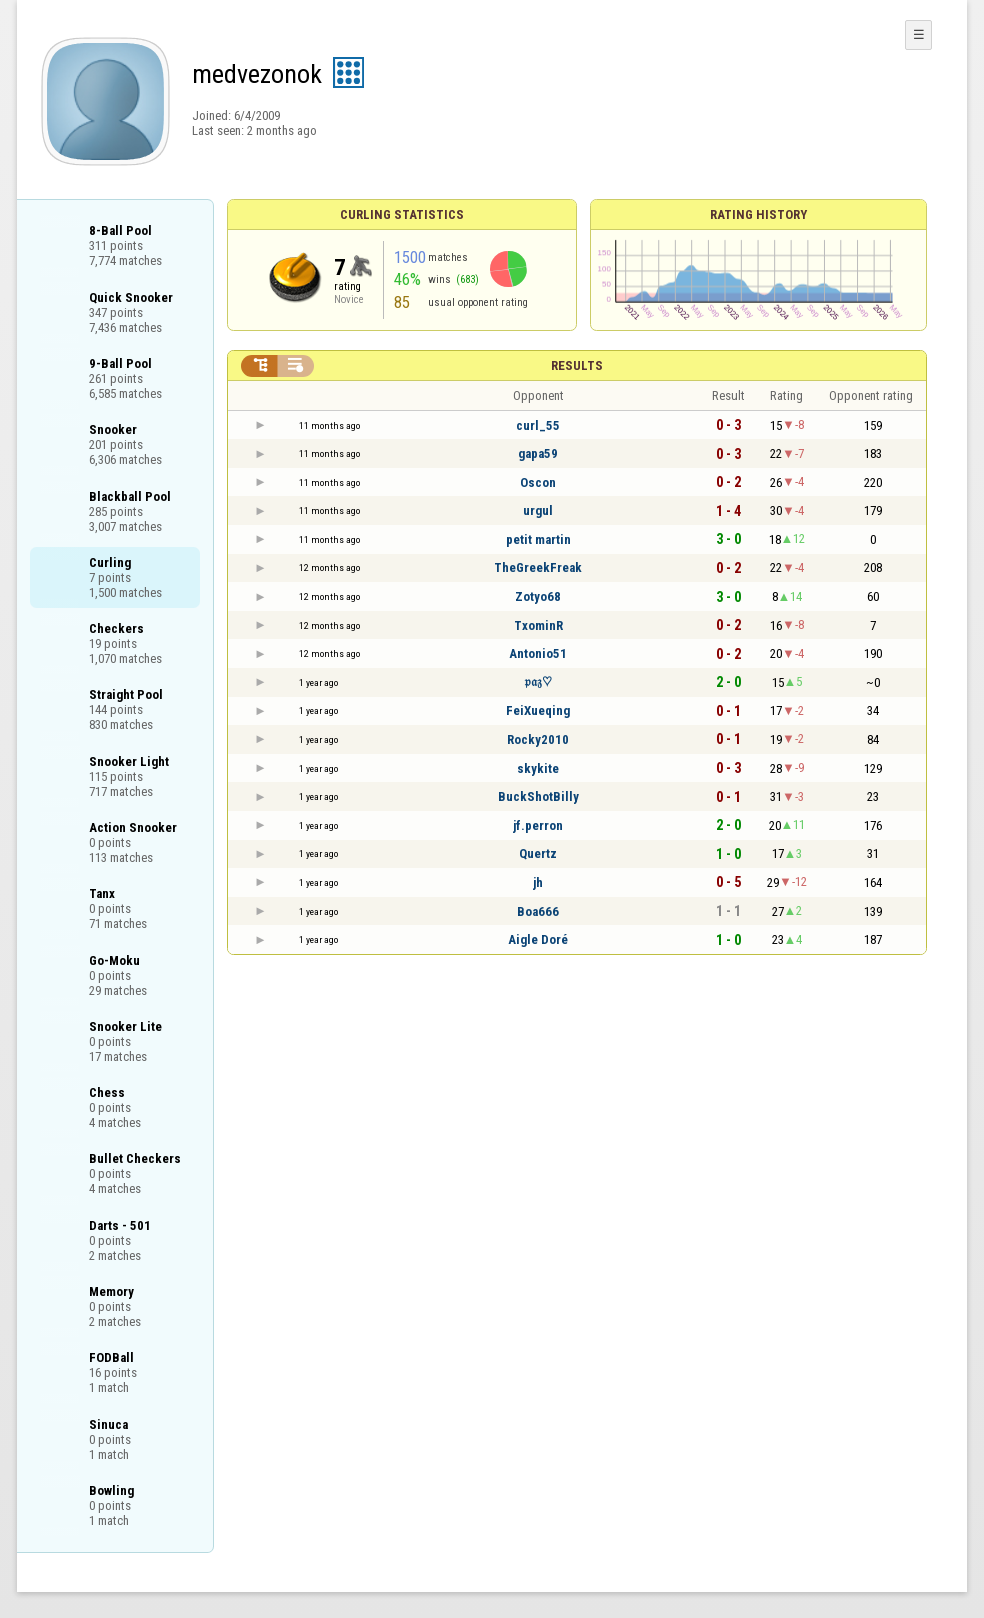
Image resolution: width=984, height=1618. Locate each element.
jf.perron (538, 825)
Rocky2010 (538, 739)
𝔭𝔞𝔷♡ (538, 681)
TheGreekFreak (538, 567)
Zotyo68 (538, 596)
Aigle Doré (538, 939)
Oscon (538, 482)
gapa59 (538, 453)
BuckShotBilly (538, 796)
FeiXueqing (538, 710)
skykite (538, 768)
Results (577, 365)
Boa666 (538, 911)
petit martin (538, 539)
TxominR (538, 625)
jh (538, 882)
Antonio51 (538, 653)
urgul (538, 510)
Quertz (538, 853)
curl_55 (538, 425)
